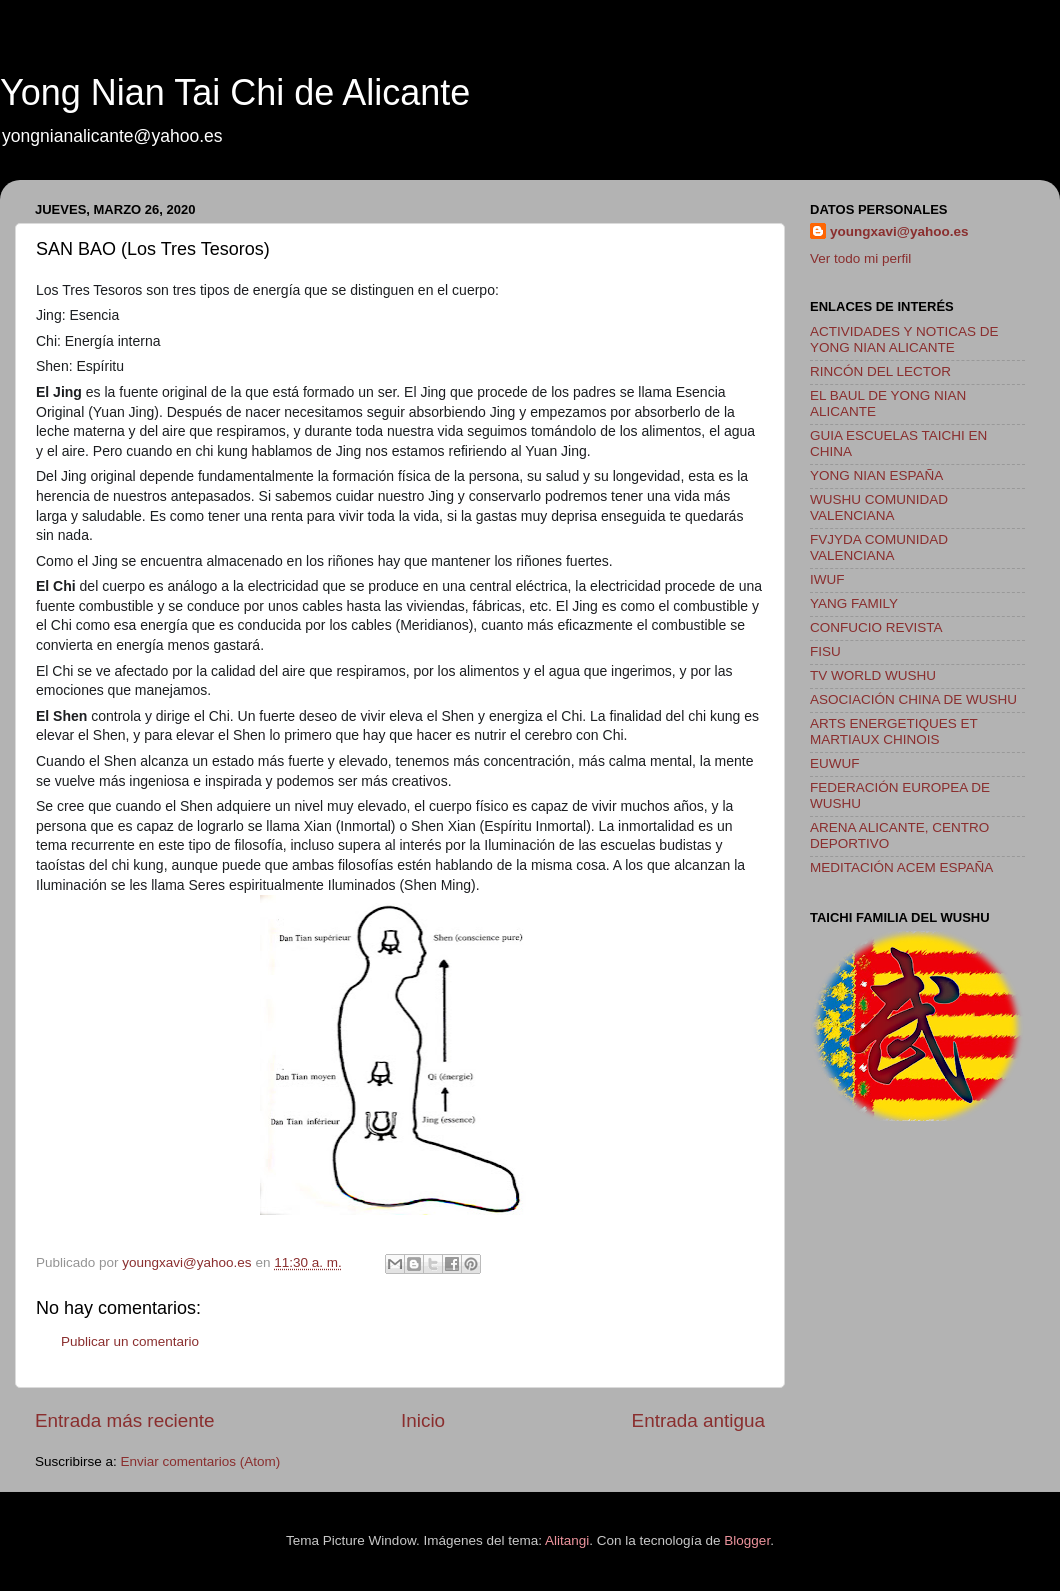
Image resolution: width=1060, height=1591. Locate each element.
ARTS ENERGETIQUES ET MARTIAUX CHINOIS (894, 731)
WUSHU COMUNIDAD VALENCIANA (879, 507)
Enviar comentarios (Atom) (201, 1461)
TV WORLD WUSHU (873, 675)
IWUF (827, 579)
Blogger (747, 1540)
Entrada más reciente (125, 1420)
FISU (825, 651)
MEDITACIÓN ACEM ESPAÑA (901, 867)
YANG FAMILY (854, 603)
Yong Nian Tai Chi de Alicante (235, 92)
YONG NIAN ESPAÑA (876, 475)
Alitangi (567, 1540)
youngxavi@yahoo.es (899, 231)
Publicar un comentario (130, 1341)
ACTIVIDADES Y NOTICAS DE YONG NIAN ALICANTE (904, 339)
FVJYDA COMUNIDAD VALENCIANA (879, 547)
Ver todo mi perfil (860, 258)
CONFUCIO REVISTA (876, 627)
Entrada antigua (698, 1420)
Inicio (423, 1420)
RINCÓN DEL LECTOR (880, 371)
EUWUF (835, 763)
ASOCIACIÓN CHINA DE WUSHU (913, 699)
